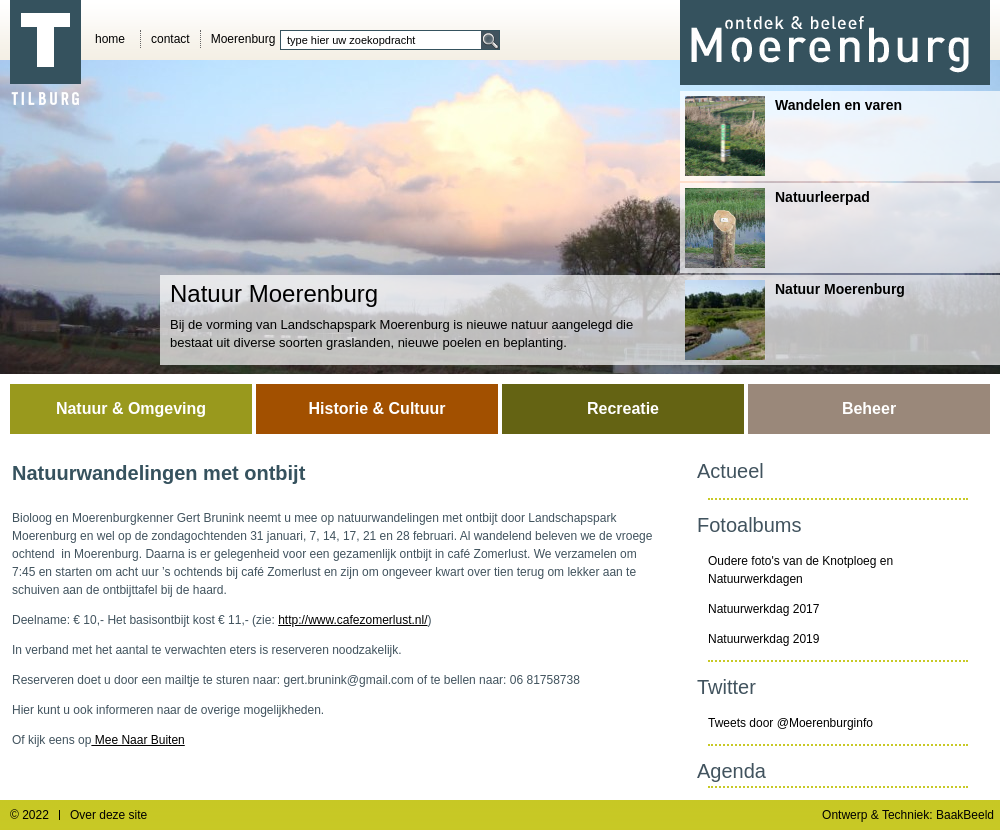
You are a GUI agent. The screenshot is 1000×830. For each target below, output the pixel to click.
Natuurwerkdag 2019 (763, 639)
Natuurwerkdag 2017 (763, 609)
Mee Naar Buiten (137, 740)
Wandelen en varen (793, 136)
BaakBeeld (965, 815)
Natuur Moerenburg (795, 320)
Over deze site (108, 815)
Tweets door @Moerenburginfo (790, 723)
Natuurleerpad (777, 228)
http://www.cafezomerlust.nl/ (352, 620)
